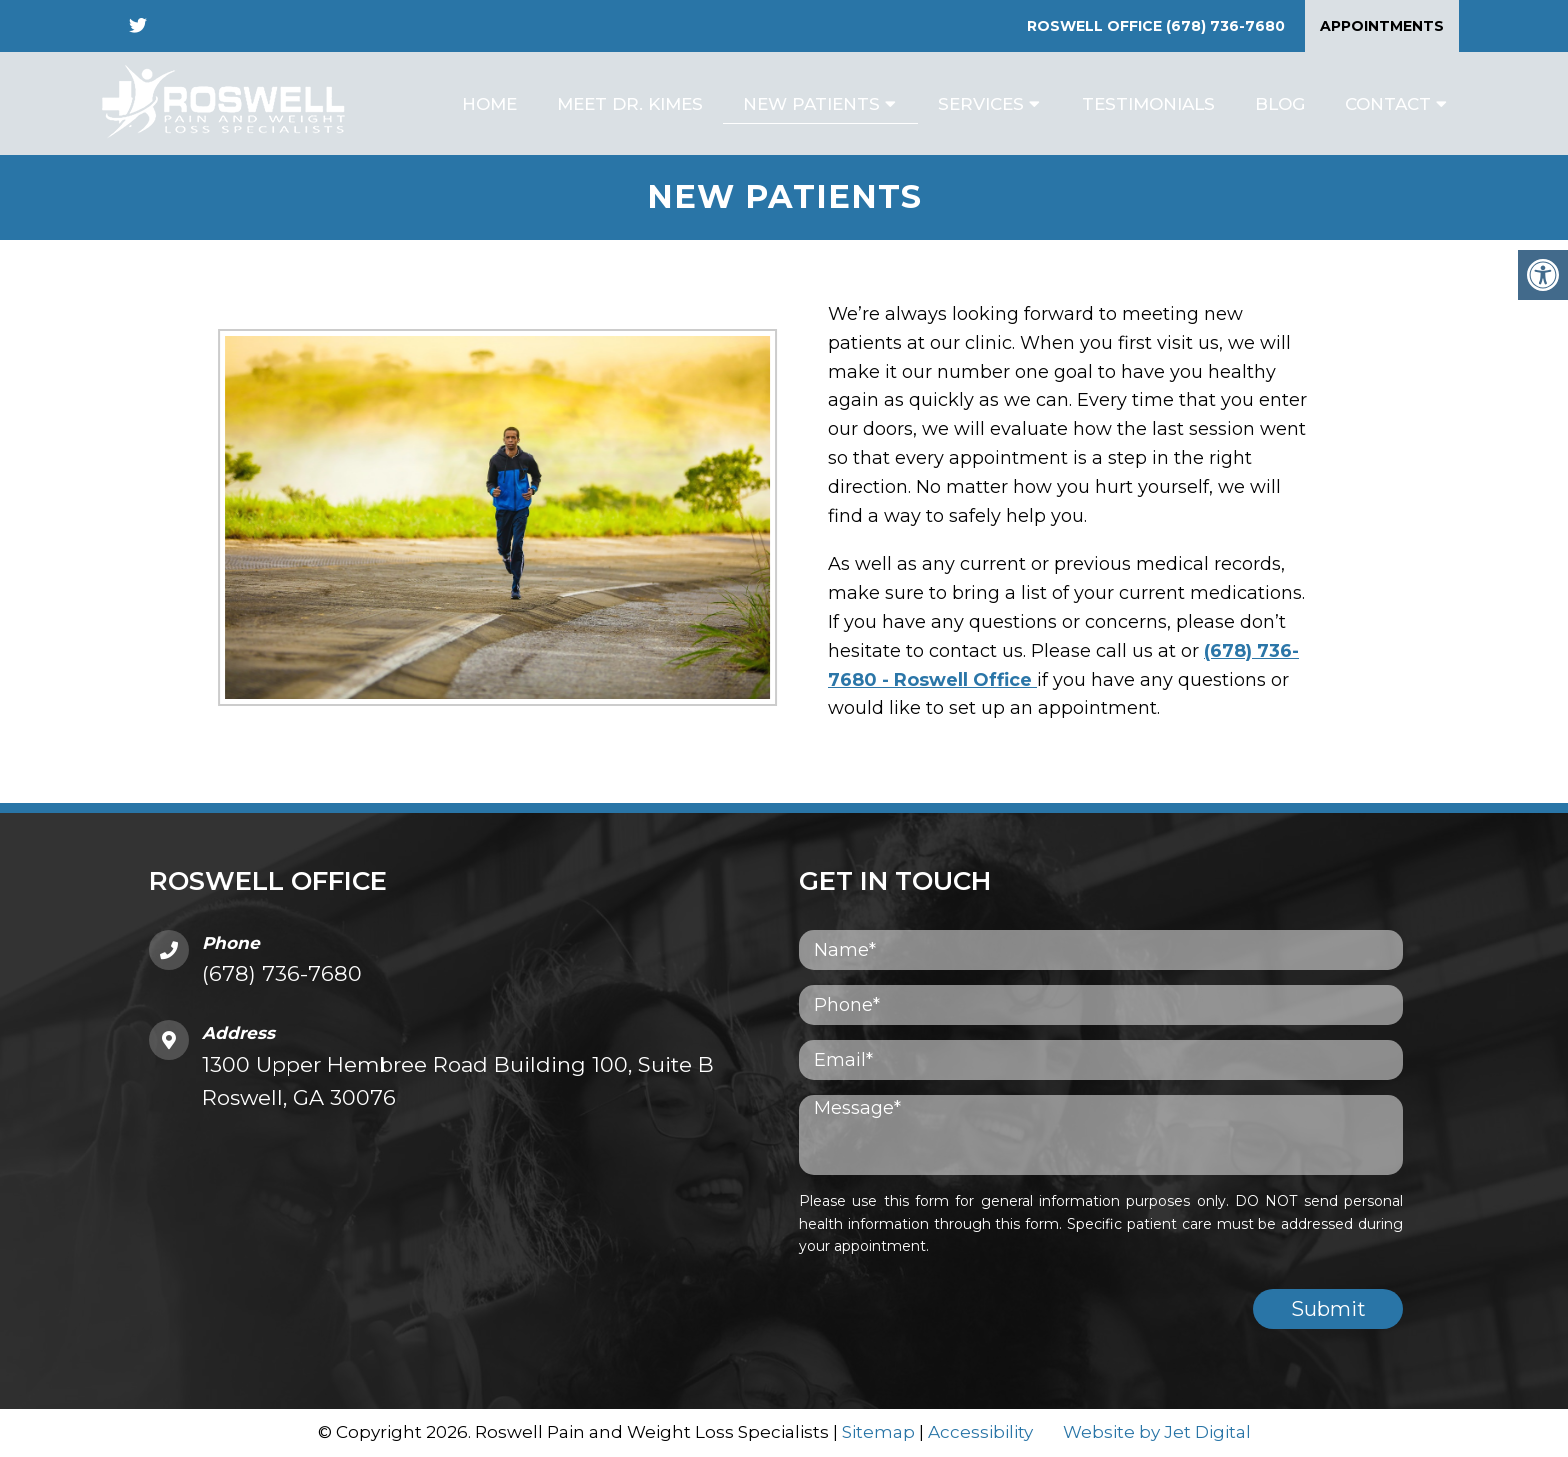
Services (981, 104)
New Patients (811, 104)
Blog (1280, 104)
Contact (1388, 104)
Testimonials (1148, 104)
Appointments (1382, 26)
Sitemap (878, 1432)
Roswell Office (1096, 26)
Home (489, 104)
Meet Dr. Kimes (630, 104)
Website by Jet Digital (1157, 1432)
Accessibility (980, 1432)
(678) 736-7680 (1225, 26)
